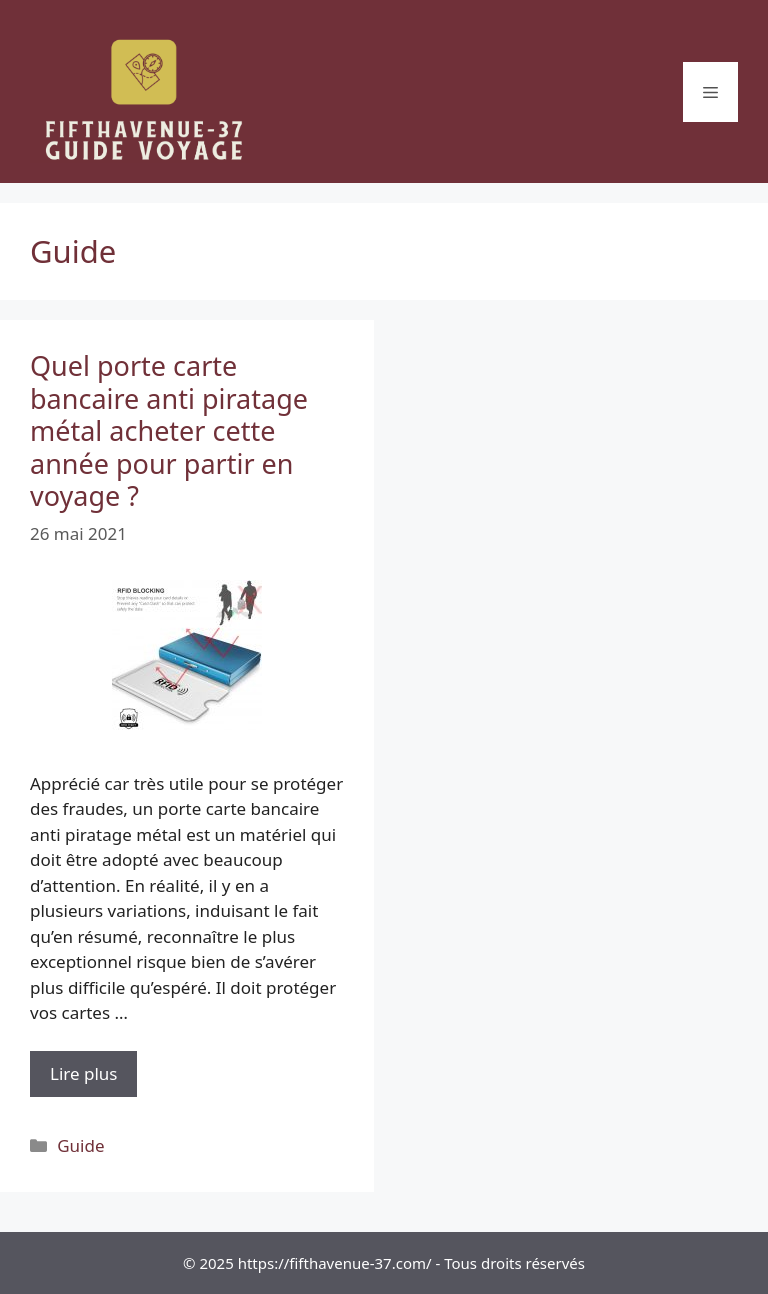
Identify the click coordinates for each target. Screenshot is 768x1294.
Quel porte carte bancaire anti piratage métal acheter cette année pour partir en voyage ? (169, 430)
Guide (80, 1145)
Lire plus (93, 1078)
